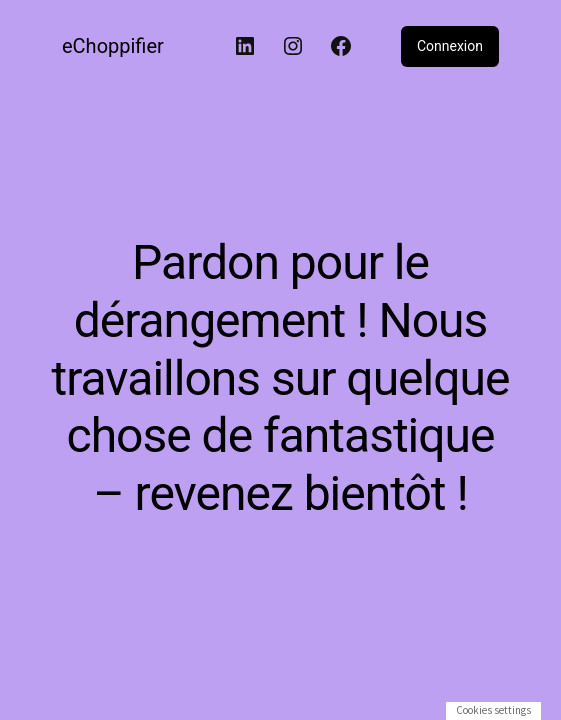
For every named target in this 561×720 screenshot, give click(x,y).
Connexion (450, 46)
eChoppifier (113, 46)
